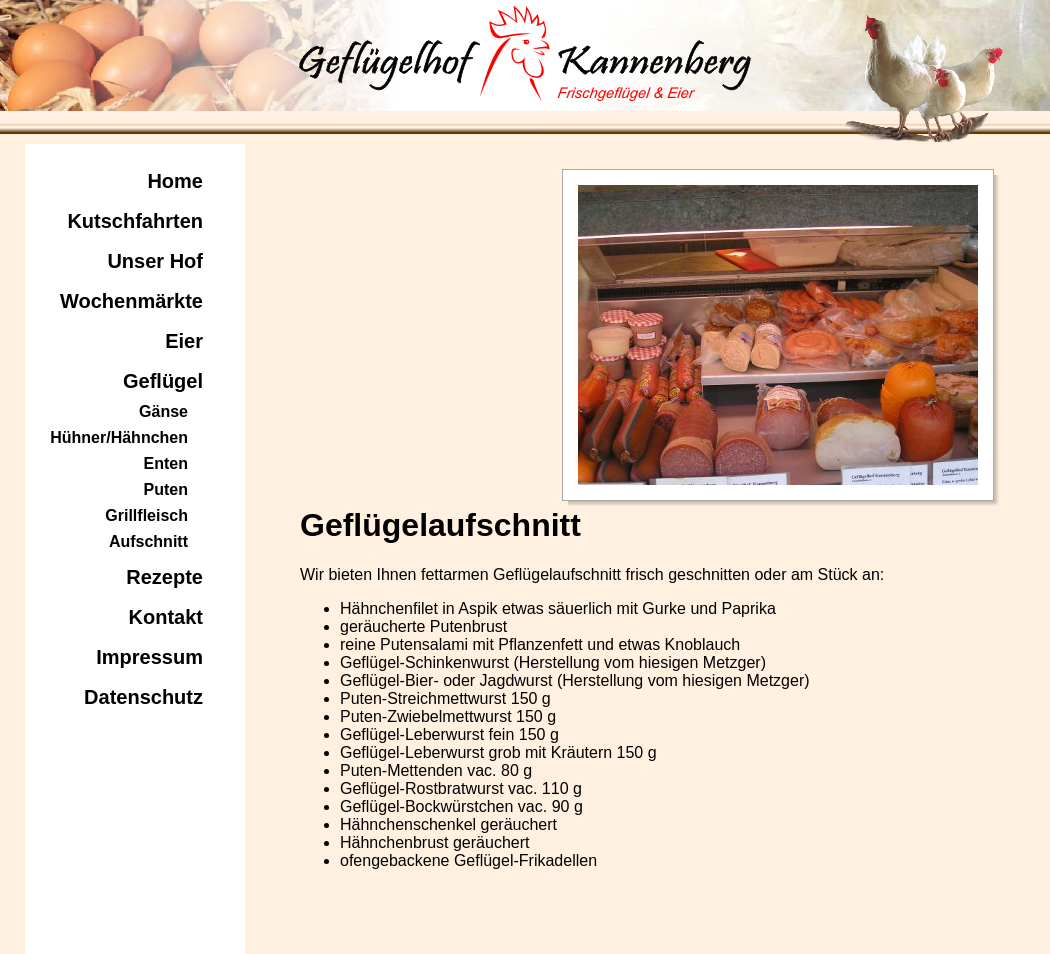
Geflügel (163, 381)
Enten (166, 463)
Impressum (149, 657)
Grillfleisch (146, 515)
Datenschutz (143, 697)
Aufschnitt (148, 541)
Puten (166, 489)
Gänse (163, 411)
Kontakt (166, 617)
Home (175, 181)
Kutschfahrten (135, 221)
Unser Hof (155, 261)
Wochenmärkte (131, 301)
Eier (184, 341)
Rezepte (164, 577)
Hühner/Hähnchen (119, 437)
